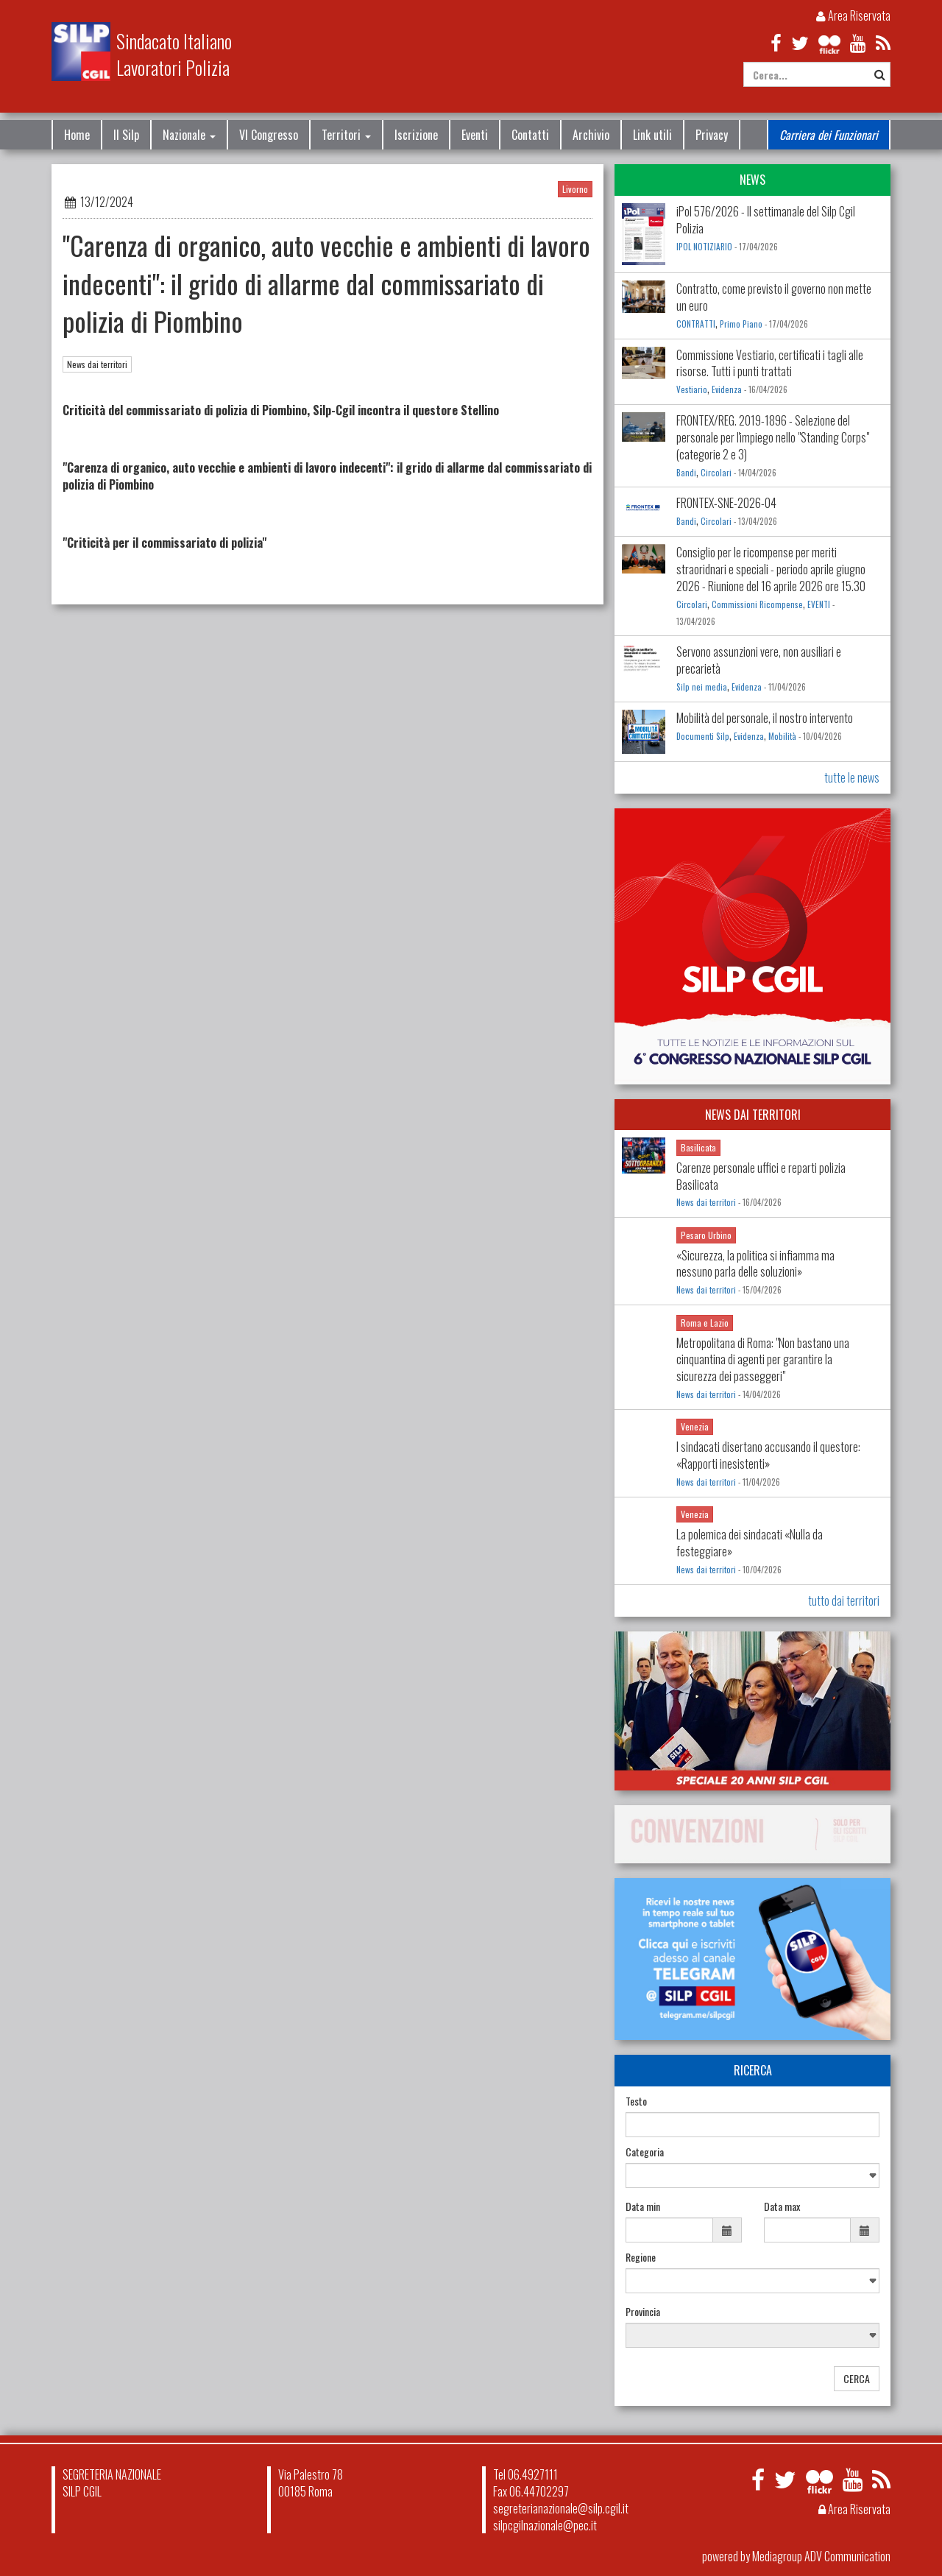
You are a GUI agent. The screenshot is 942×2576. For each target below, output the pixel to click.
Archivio (591, 135)
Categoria (645, 2152)
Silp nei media (701, 687)
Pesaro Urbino (706, 1235)
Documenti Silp (702, 736)
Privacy (711, 135)
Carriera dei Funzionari (828, 135)
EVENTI (818, 604)
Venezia (695, 1426)
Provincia (643, 2311)
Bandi (686, 473)
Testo (636, 2101)
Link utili (652, 135)
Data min (643, 2206)
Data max (782, 2206)
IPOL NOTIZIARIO (704, 247)
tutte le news (851, 777)
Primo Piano (741, 324)
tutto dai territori (843, 1600)
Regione (641, 2257)
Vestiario (691, 389)
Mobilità (782, 736)
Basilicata (698, 1147)
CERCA (856, 2378)
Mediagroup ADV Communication (821, 2556)
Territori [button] (346, 135)
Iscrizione (416, 135)
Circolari (716, 473)
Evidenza (727, 389)
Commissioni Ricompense (757, 604)
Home (77, 135)
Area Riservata (853, 15)
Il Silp (126, 135)
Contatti (530, 135)
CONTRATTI (695, 324)
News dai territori (97, 364)
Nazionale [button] (189, 135)
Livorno (575, 189)
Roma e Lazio (705, 1322)
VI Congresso (268, 135)
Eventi (474, 135)
